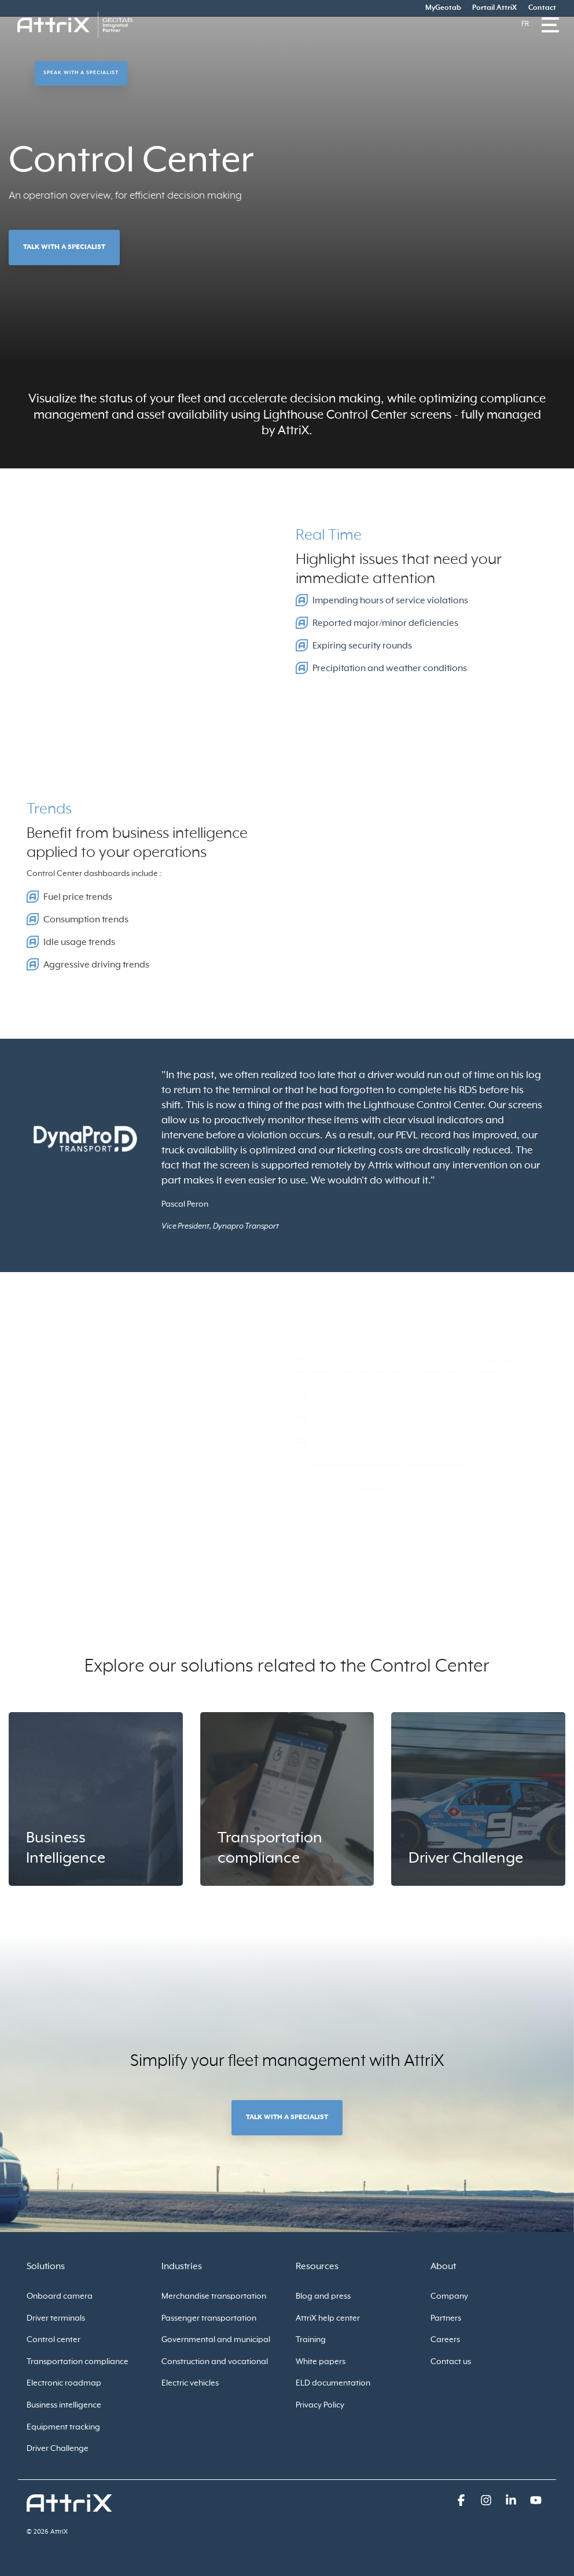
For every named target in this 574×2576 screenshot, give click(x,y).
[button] (462, 2501)
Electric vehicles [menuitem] (190, 2383)
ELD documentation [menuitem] (333, 2383)
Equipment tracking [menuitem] (63, 2426)
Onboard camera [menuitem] (60, 2296)
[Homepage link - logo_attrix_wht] (69, 2505)
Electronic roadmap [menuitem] (64, 2383)
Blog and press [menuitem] (323, 2296)
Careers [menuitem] (445, 2339)
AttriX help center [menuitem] (328, 2317)
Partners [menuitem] (445, 2317)
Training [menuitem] (311, 2339)
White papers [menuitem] (320, 2361)
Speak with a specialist (81, 73)
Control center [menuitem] (53, 2339)
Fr (525, 24)
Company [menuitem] (449, 2296)
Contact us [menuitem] (450, 2361)
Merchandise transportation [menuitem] (213, 2296)
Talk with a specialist (64, 247)
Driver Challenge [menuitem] (58, 2448)
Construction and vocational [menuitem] (214, 2361)
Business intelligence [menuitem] (64, 2405)
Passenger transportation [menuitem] (208, 2317)
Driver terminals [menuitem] (56, 2317)
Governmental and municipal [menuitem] (215, 2339)
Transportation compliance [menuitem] (77, 2361)
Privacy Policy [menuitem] (320, 2405)
